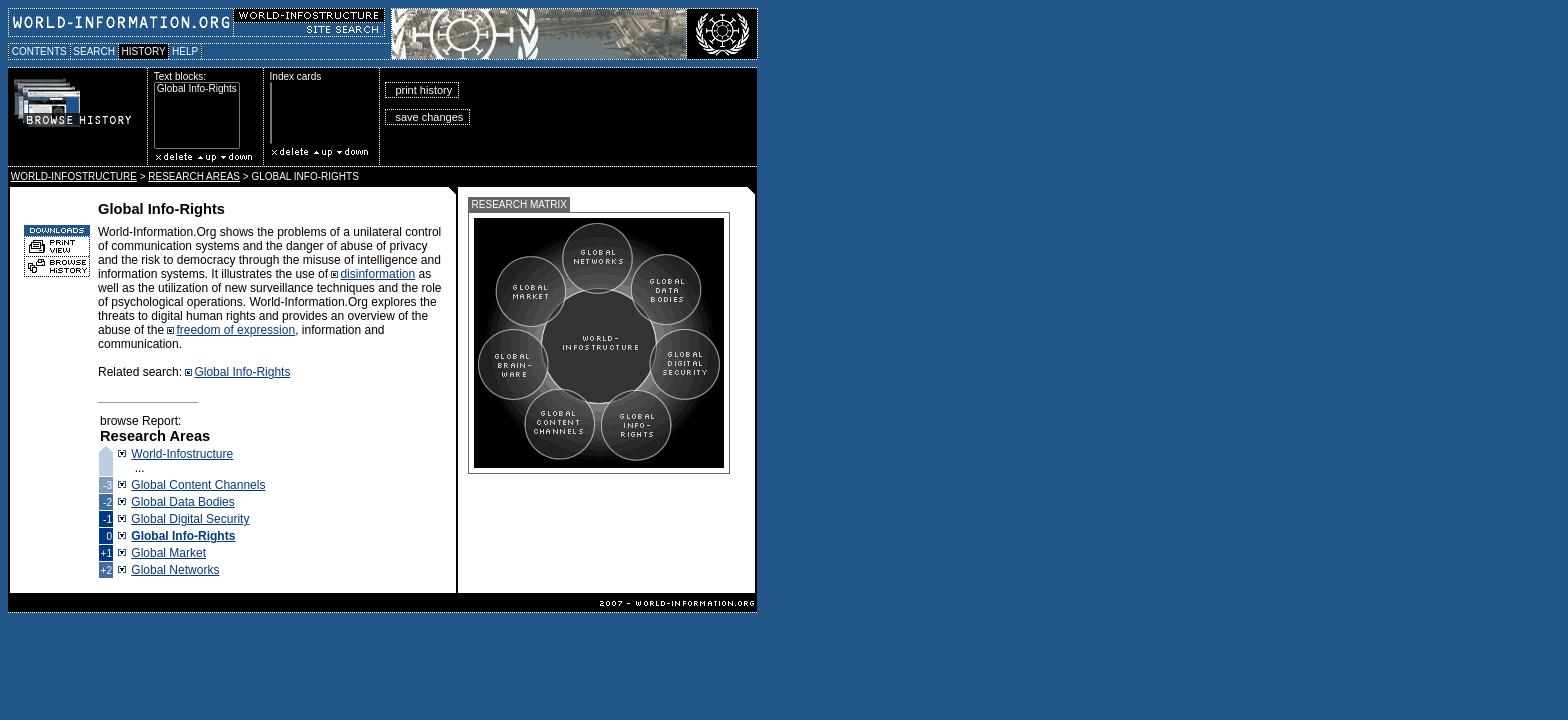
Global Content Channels (198, 485)
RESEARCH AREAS (194, 176)
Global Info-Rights (197, 89)
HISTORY (143, 51)
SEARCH (94, 51)
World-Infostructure (182, 454)
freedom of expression (235, 330)
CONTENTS (39, 51)
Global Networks (175, 570)
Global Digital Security (190, 519)
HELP (185, 51)
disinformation (377, 274)
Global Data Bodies (182, 502)
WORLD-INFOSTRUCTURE (74, 176)
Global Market (168, 553)
